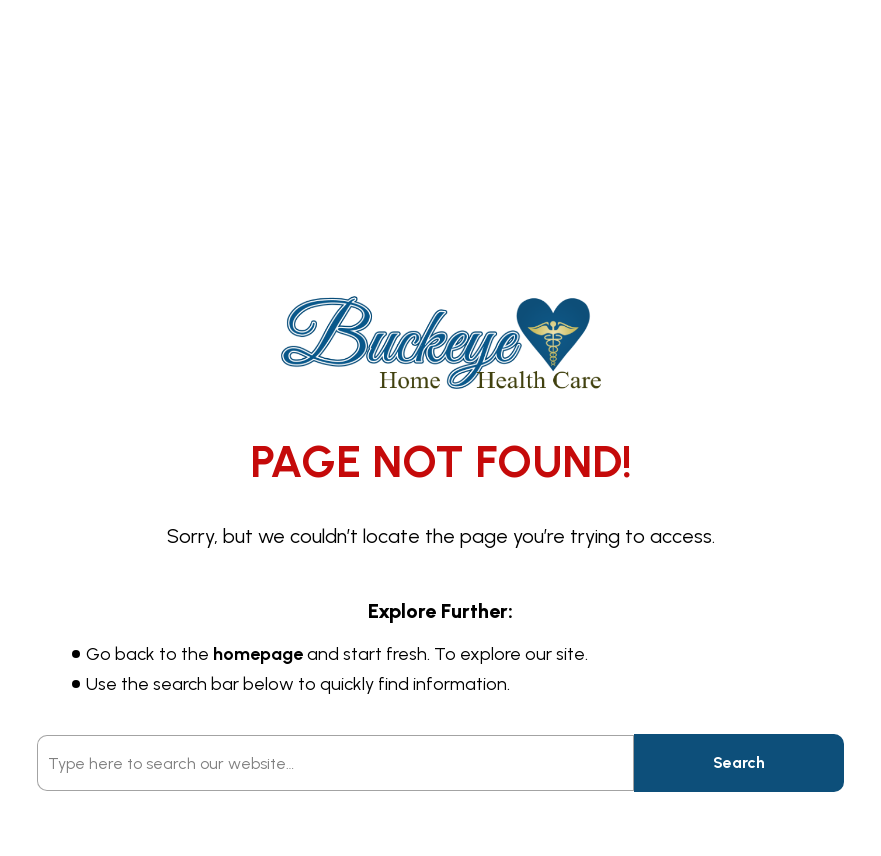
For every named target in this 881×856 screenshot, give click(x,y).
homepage (258, 654)
